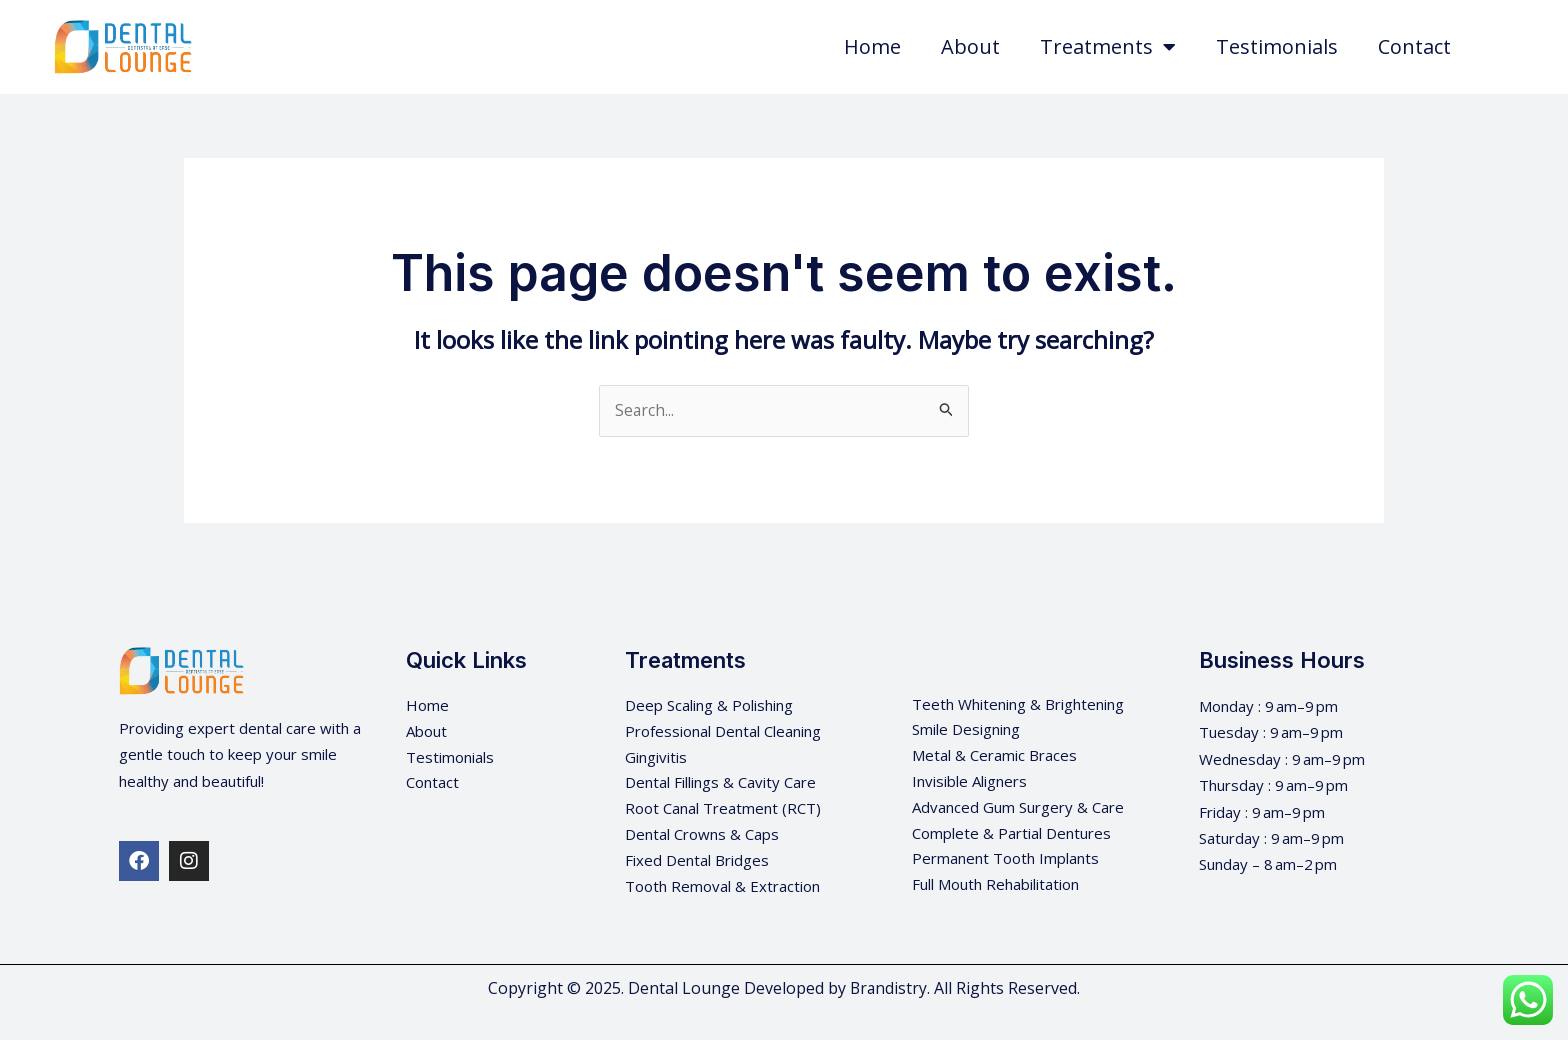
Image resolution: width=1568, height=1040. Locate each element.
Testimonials (1277, 46)
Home (872, 46)
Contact (1414, 46)
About (970, 46)
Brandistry (888, 989)
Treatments (1108, 47)
